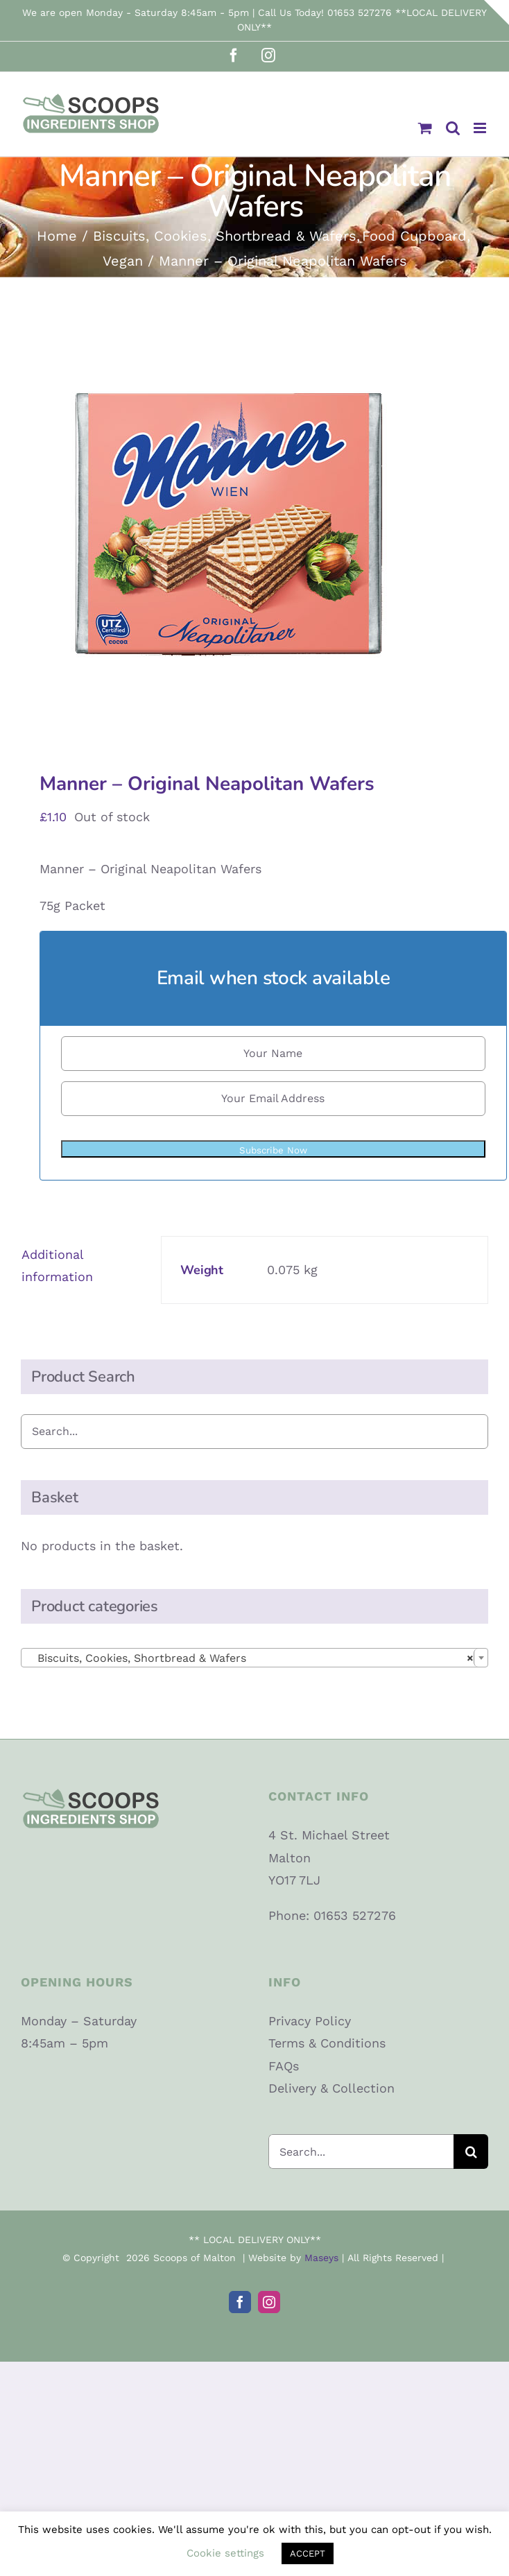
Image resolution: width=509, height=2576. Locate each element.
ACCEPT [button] (307, 2553)
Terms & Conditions (327, 2043)
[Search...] (361, 2151)
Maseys (321, 2257)
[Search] (471, 2151)
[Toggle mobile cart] (425, 128)
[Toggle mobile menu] (481, 128)
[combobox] (254, 1657)
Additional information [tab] (57, 1265)
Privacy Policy (309, 2020)
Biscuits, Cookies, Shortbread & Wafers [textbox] (250, 1658)
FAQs (283, 2066)
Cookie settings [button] (225, 2553)
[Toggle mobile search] (453, 128)
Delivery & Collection (331, 2088)
